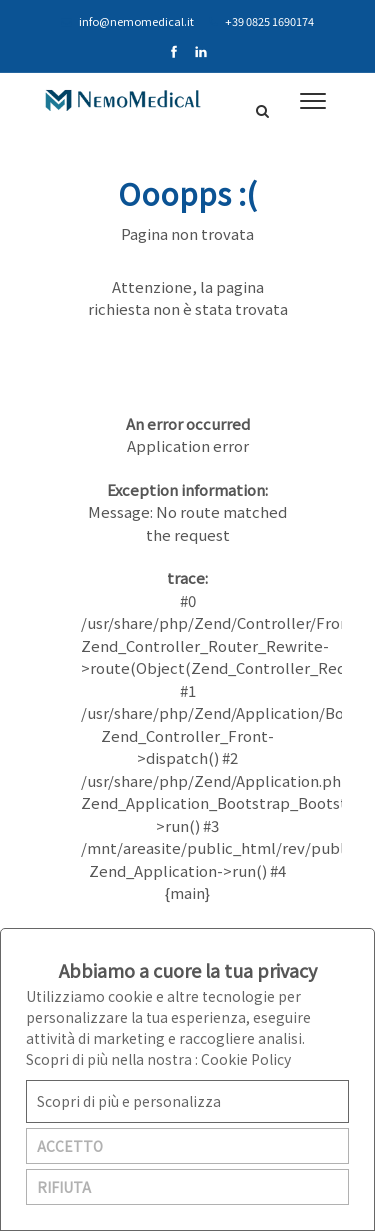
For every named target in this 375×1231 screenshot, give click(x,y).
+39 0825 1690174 (261, 21)
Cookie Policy (246, 1059)
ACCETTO (70, 1146)
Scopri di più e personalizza (129, 1101)
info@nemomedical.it (127, 21)
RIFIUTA (64, 1187)
